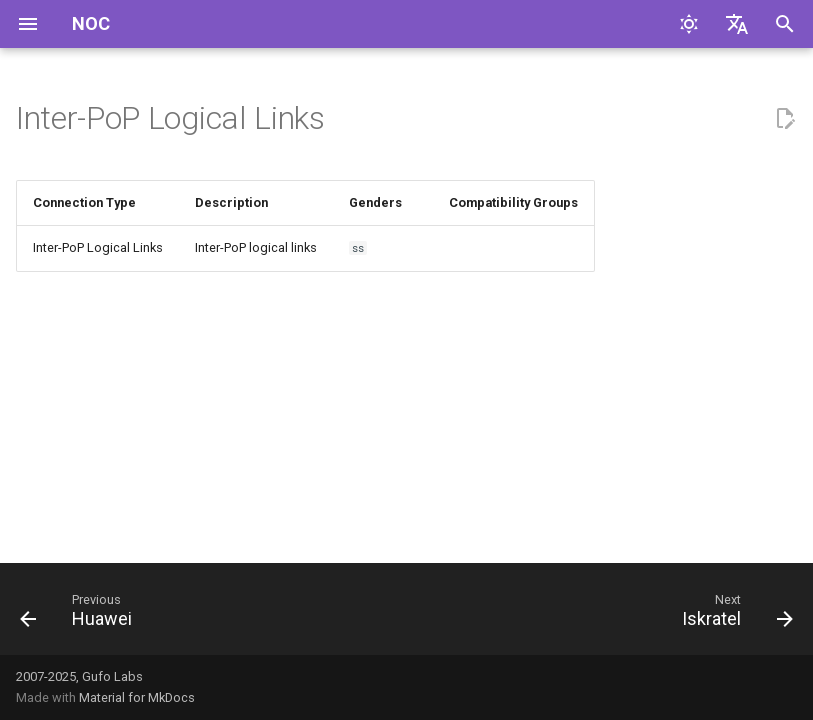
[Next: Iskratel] (733, 615)
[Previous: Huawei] (80, 615)
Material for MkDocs (137, 697)
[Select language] (737, 24)
